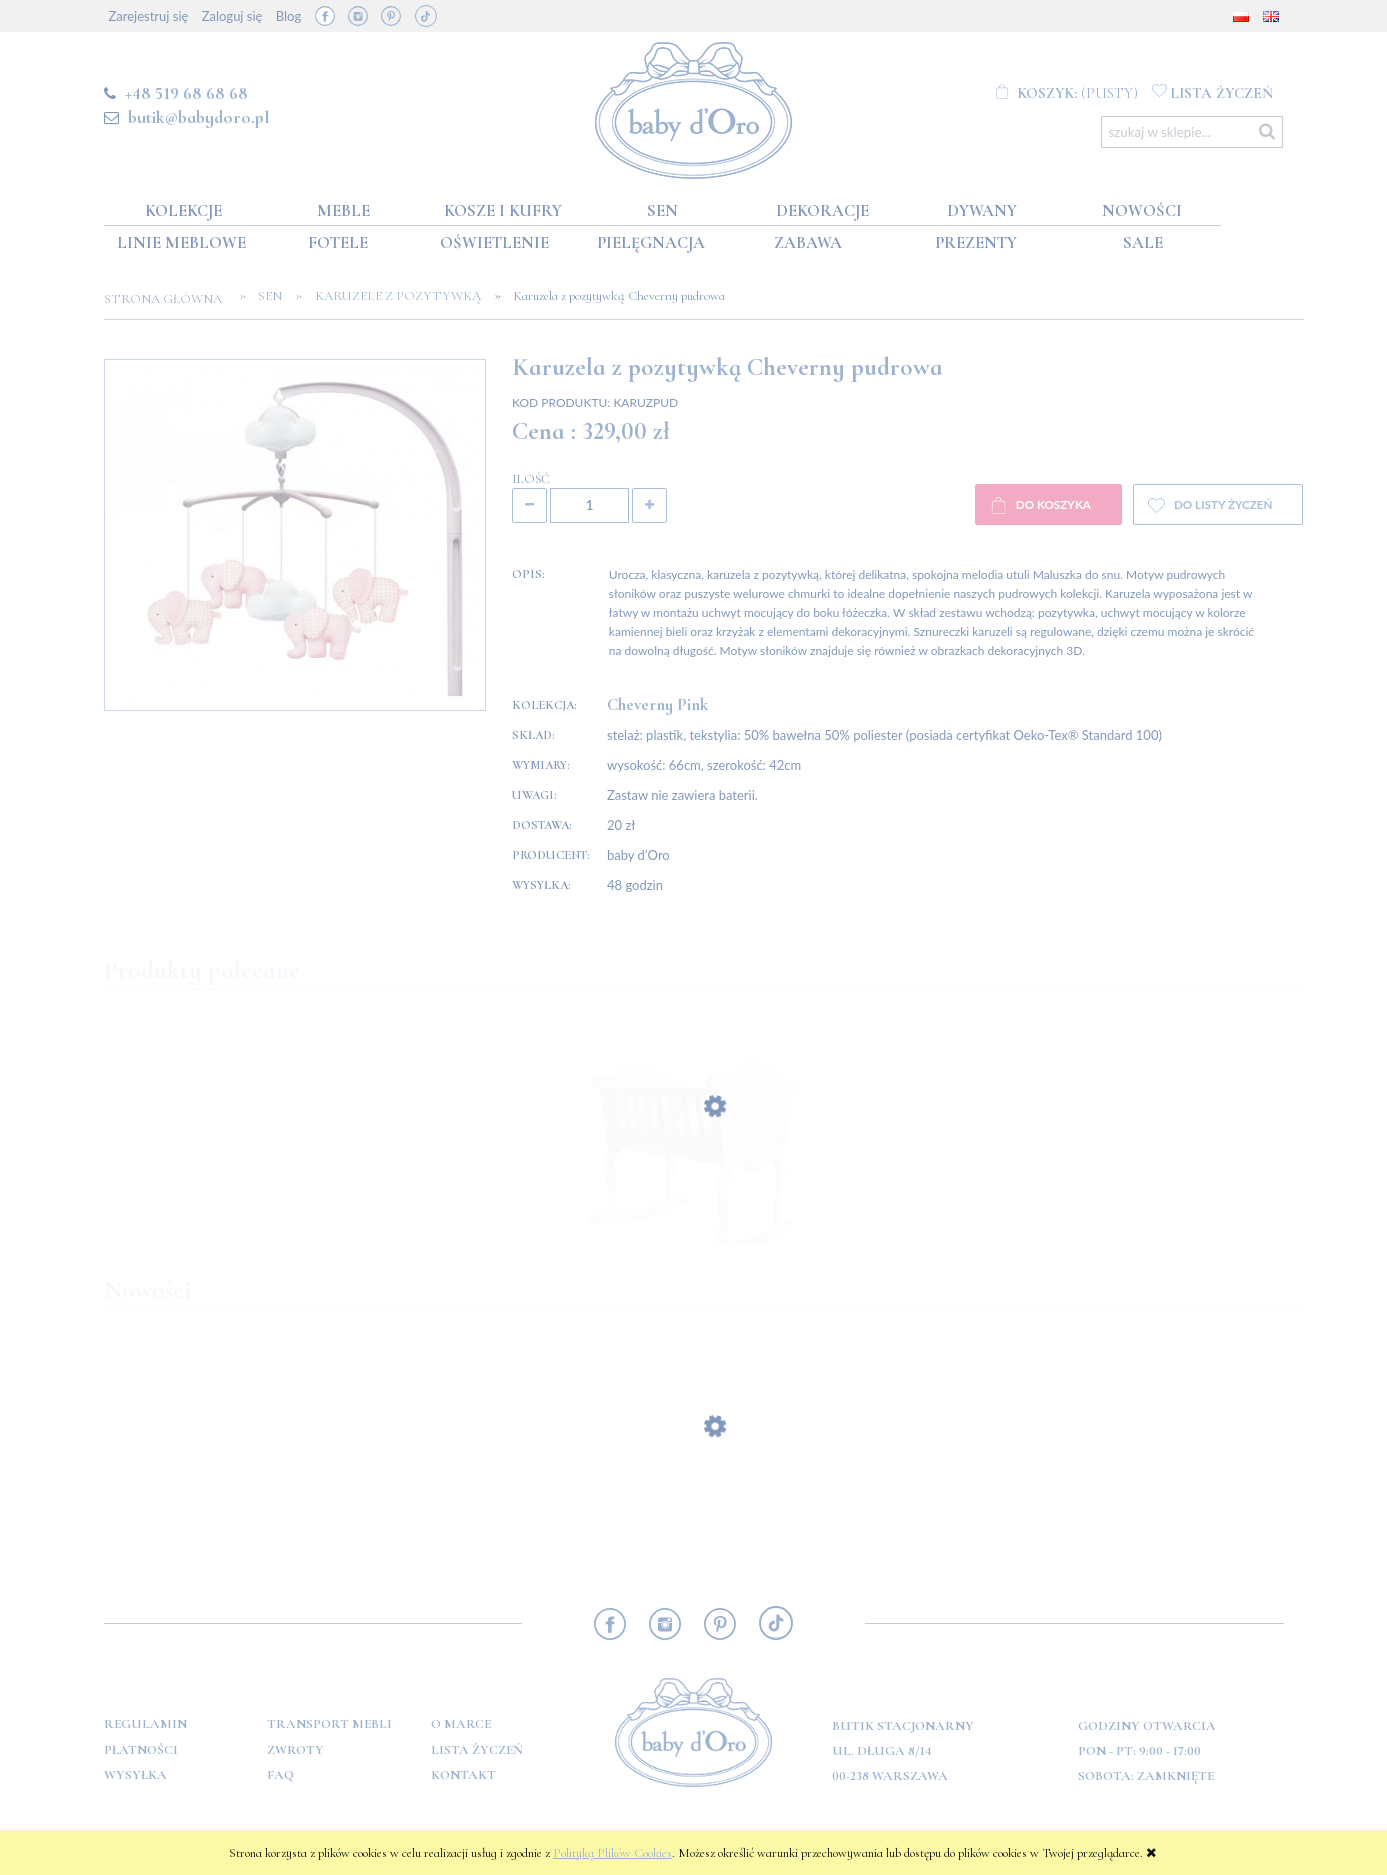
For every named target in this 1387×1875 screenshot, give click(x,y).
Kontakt (463, 1775)
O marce (461, 1724)
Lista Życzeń (477, 1750)
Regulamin (145, 1724)
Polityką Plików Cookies (612, 1853)
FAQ (280, 1775)
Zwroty (295, 1750)
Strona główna (169, 299)
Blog (288, 16)
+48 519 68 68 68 (186, 93)
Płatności (141, 1750)
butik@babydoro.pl (198, 117)
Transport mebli (329, 1724)
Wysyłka (135, 1775)
